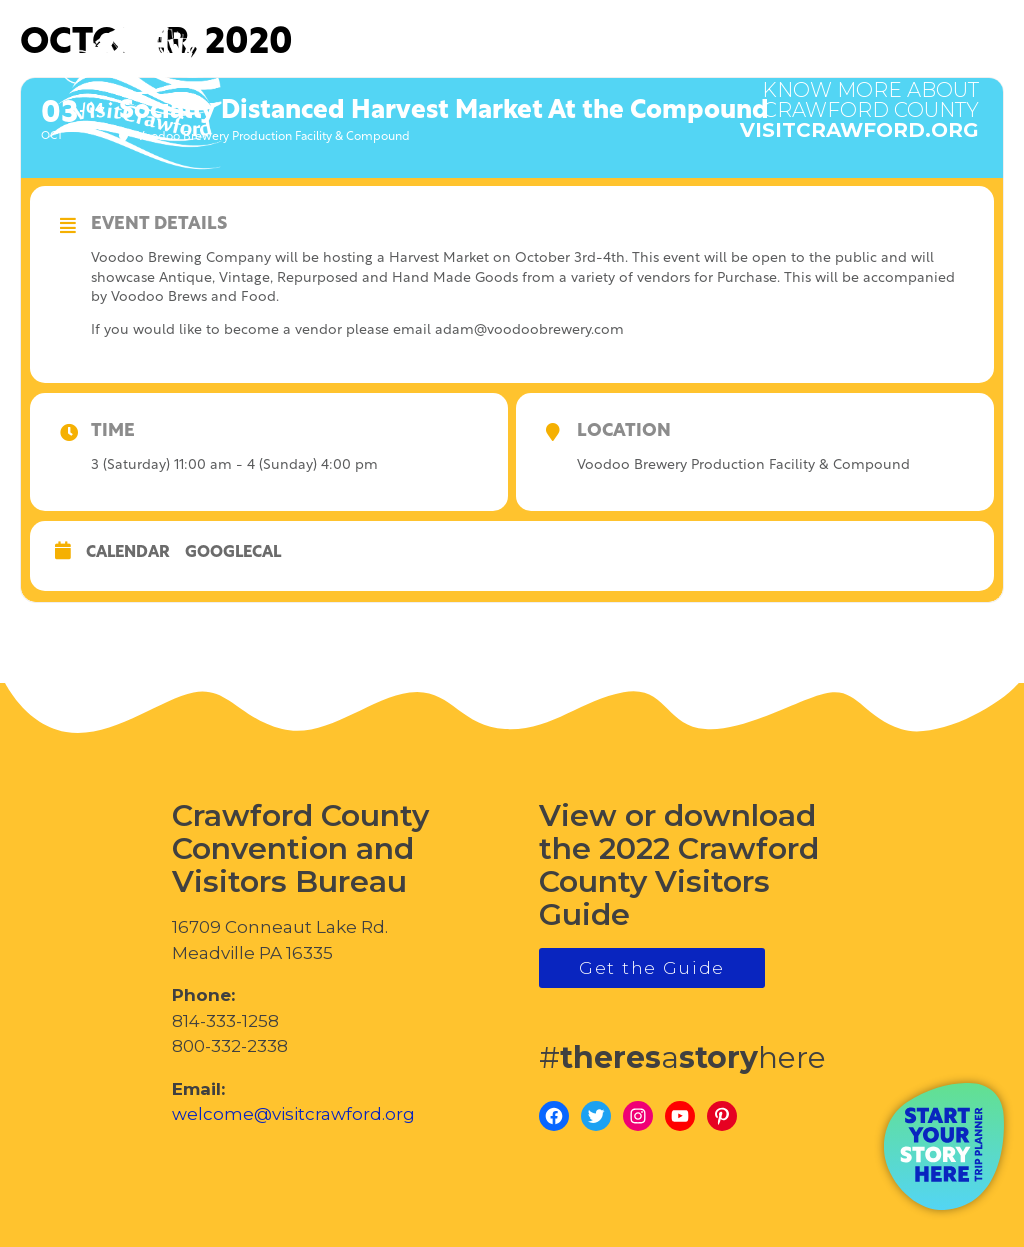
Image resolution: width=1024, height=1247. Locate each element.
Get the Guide (652, 968)
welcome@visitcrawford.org (293, 1114)
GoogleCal (233, 553)
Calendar (128, 553)
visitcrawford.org (859, 100)
